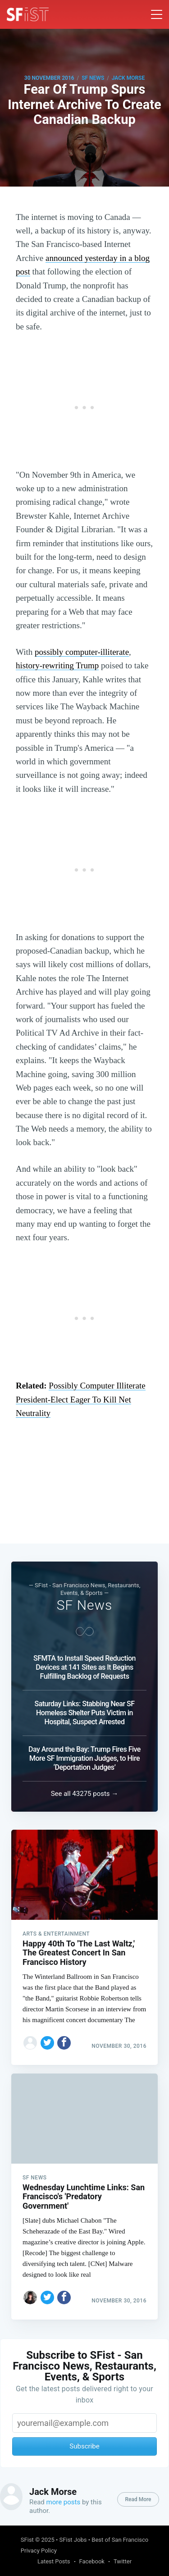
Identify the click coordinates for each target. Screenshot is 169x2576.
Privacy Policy (39, 2550)
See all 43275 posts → (85, 1794)
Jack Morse (128, 78)
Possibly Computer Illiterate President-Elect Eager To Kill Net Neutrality (81, 1399)
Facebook (92, 2561)
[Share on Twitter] (47, 2043)
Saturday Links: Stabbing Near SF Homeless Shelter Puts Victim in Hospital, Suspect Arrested (84, 1712)
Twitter (123, 2561)
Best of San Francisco (119, 2539)
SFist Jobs (73, 2539)
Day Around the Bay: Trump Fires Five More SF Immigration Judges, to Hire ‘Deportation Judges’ (84, 1758)
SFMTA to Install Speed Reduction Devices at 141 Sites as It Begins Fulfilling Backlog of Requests (84, 1667)
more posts (63, 2502)
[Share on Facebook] (64, 2043)
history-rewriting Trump (57, 665)
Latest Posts (53, 2561)
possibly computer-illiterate (82, 652)
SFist (27, 2539)
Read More (138, 2499)
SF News (93, 78)
